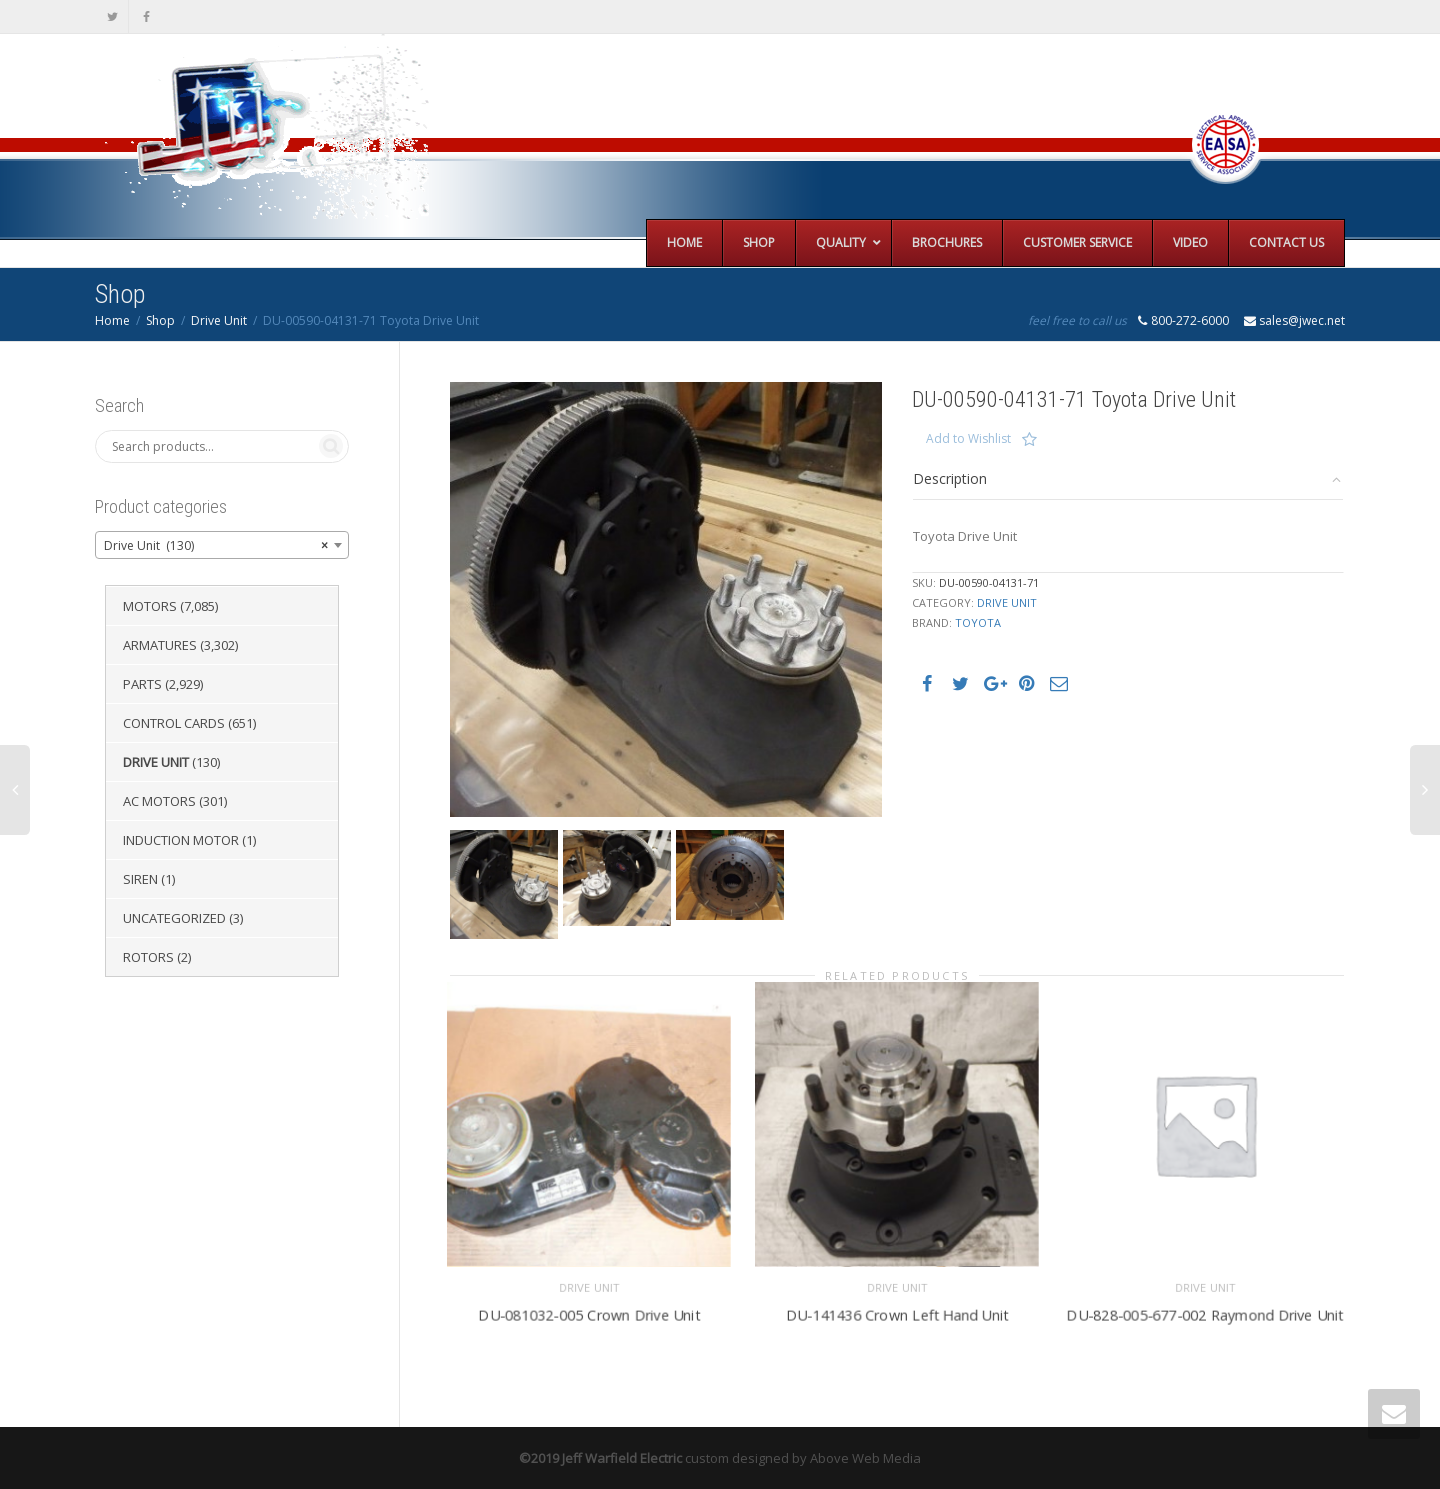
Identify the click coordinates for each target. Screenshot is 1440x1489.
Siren (140, 879)
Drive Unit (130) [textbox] (216, 546)
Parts (142, 684)
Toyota (978, 622)
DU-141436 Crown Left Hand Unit (897, 1312)
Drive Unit (219, 320)
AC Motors (159, 801)
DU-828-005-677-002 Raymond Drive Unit (1205, 1312)
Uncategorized (174, 918)
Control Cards (174, 723)
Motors (150, 606)
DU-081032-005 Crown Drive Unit (588, 1312)
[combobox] (222, 545)
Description (950, 478)
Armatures (160, 645)
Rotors (148, 957)
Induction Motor (181, 840)
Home (112, 320)
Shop (160, 320)
